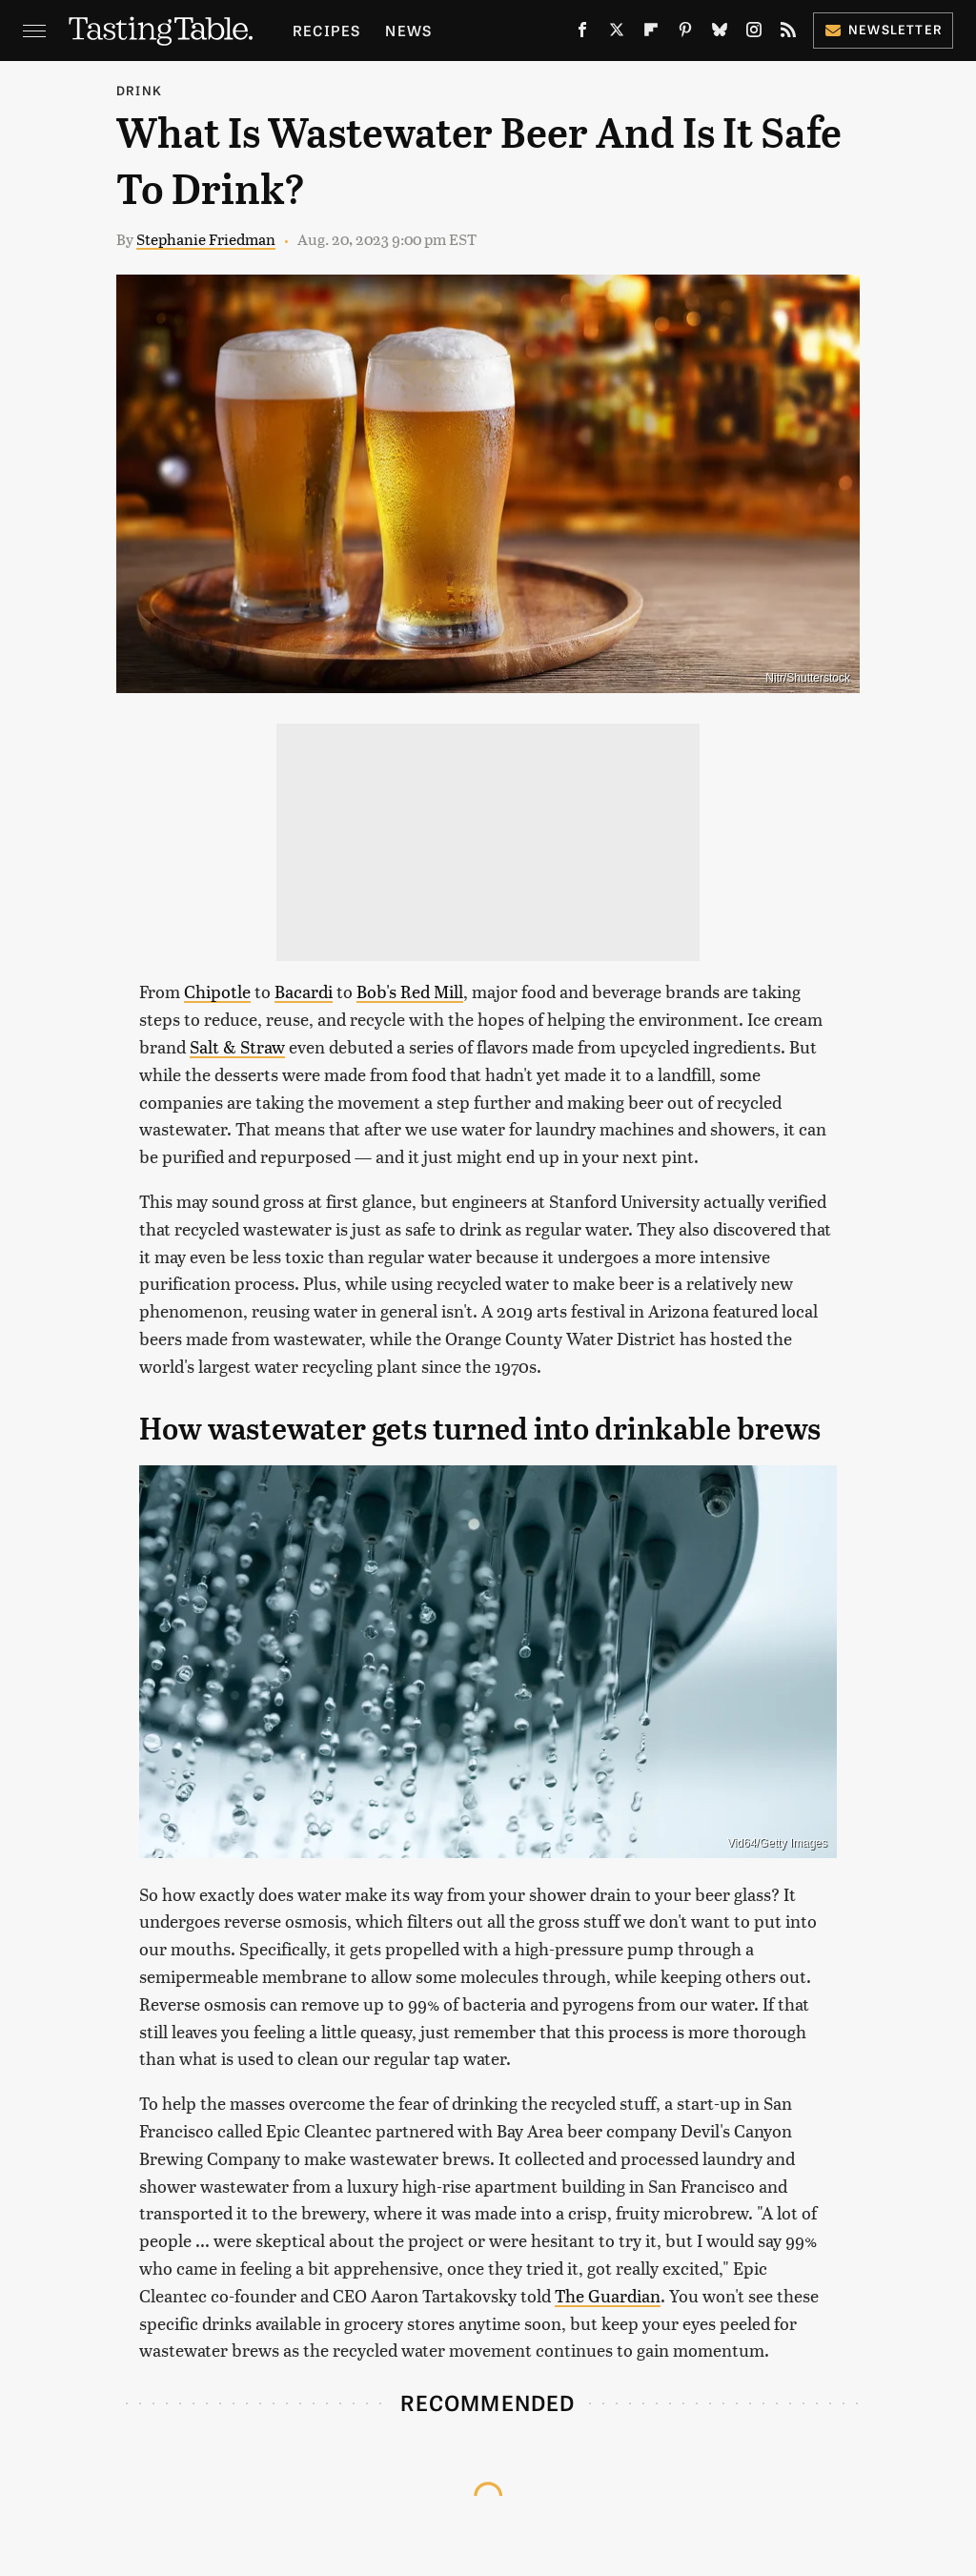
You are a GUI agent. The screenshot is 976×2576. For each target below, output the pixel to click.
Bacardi (303, 991)
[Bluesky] (719, 33)
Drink (139, 90)
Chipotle (217, 991)
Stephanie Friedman (205, 239)
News (408, 30)
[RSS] (788, 33)
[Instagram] (753, 33)
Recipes (326, 30)
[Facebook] (582, 33)
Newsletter (883, 29)
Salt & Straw (237, 1046)
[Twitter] (616, 33)
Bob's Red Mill (409, 991)
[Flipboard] (651, 33)
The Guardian (608, 2295)
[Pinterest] (685, 33)
